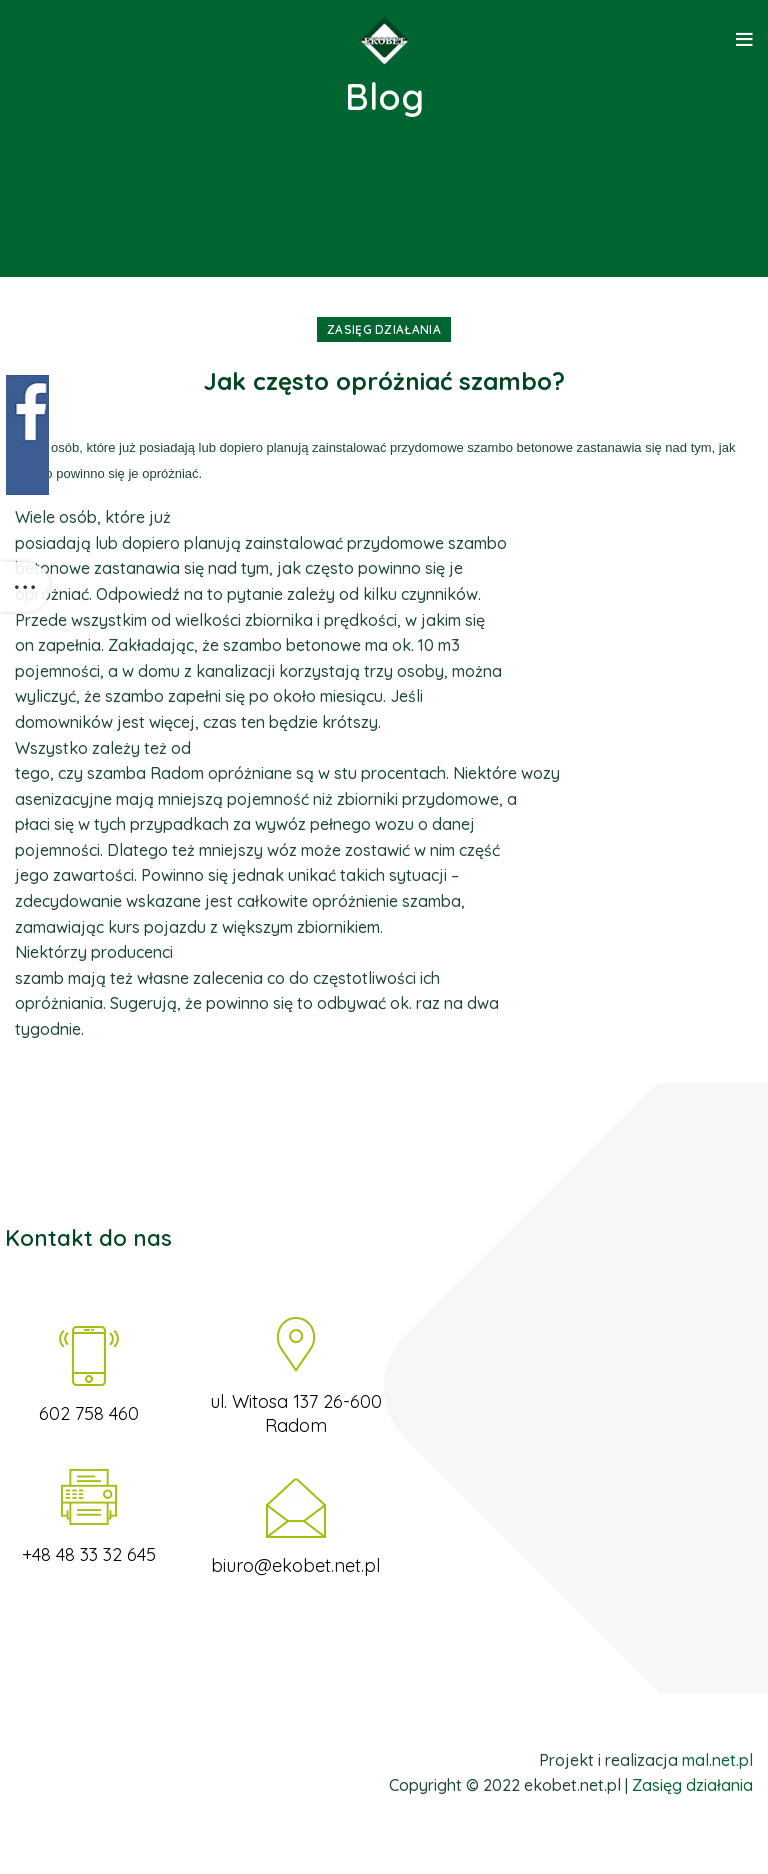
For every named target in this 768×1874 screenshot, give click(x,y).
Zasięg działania (384, 329)
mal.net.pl (717, 1760)
